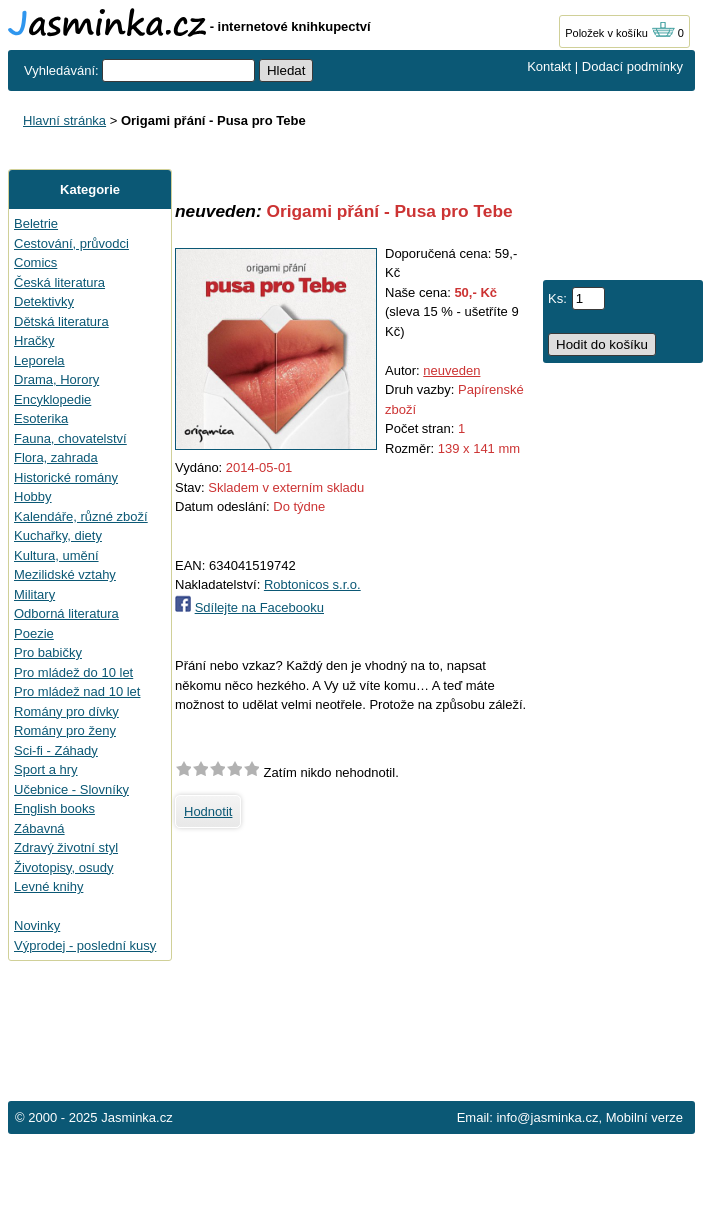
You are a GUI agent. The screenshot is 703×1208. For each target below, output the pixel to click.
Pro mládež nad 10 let (77, 691)
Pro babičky (48, 652)
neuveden (451, 370)
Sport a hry (46, 769)
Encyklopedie (52, 399)
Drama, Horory (56, 379)
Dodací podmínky (632, 66)
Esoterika (41, 418)
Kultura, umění (56, 555)
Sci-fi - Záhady (56, 750)
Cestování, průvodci (71, 243)
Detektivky (44, 301)
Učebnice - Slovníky (71, 789)
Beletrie (36, 223)
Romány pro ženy (65, 730)
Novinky (37, 925)
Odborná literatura (66, 613)
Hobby (33, 496)
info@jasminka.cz (547, 1117)
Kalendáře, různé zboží (81, 516)
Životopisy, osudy (63, 867)
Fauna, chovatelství (70, 438)
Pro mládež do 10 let (73, 672)
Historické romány (66, 477)
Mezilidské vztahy (65, 574)
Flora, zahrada (56, 457)
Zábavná (39, 828)
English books (54, 808)
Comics (35, 262)
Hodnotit (208, 811)
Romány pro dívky (66, 711)
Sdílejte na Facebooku (259, 607)
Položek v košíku (620, 33)
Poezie (34, 633)
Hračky (34, 340)
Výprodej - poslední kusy (85, 945)
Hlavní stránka (64, 120)
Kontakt (549, 66)
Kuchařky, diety (58, 535)
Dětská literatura (61, 321)
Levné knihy (48, 886)
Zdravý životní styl (66, 847)
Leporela (39, 360)
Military (34, 594)
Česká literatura (59, 282)
